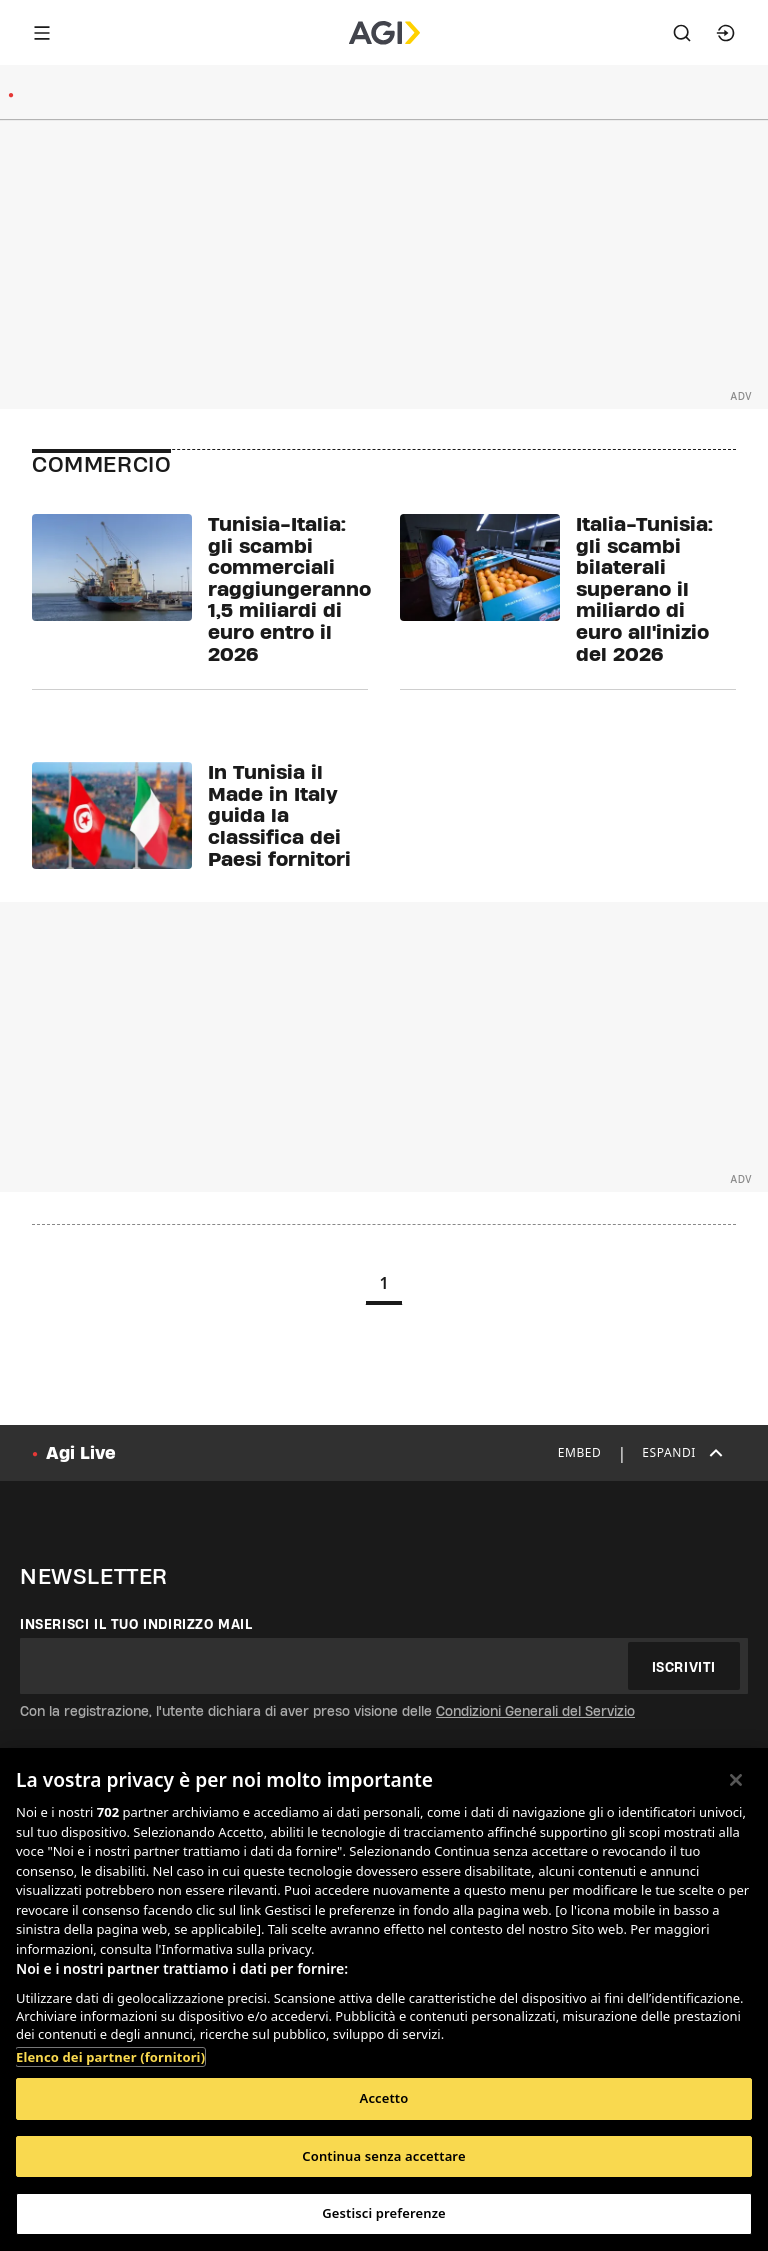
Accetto (384, 2098)
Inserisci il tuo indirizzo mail (136, 1624)
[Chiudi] (736, 1780)
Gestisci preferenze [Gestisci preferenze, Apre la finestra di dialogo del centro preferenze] (384, 2213)
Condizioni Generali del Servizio (535, 1711)
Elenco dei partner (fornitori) (110, 2057)
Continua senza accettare (383, 2156)
